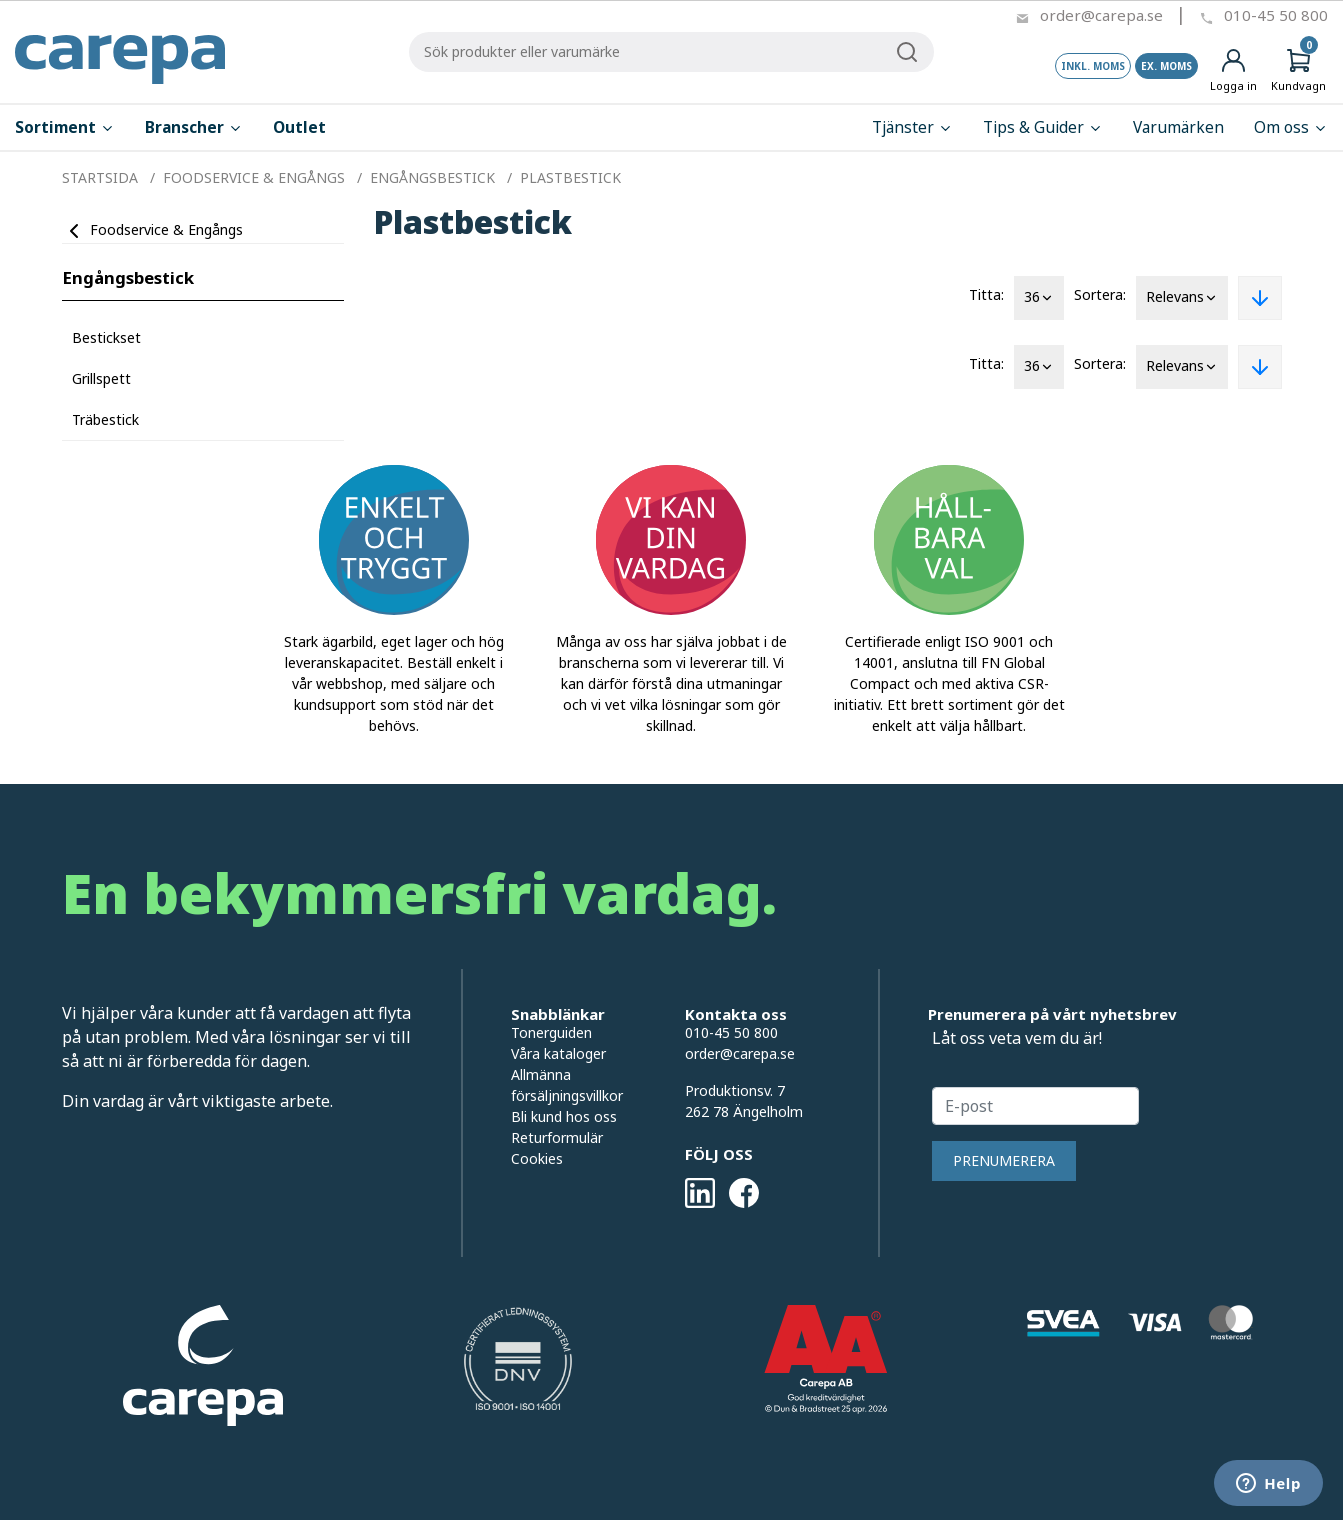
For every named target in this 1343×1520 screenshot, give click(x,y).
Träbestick (105, 419)
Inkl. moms (1093, 66)
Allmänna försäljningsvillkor (567, 1085)
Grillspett (101, 378)
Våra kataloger (558, 1053)
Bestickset (106, 337)
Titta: (986, 294)
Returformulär (557, 1137)
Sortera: (1100, 294)
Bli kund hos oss (564, 1116)
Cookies (537, 1158)
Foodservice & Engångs (166, 229)
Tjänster (912, 127)
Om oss (1291, 127)
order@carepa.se (1101, 15)
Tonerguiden (551, 1032)
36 (1039, 298)
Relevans (1182, 298)
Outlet (299, 127)
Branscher (194, 127)
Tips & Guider (1043, 127)
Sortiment (65, 127)
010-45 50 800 (1276, 15)
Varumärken (1178, 127)
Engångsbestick (128, 277)
